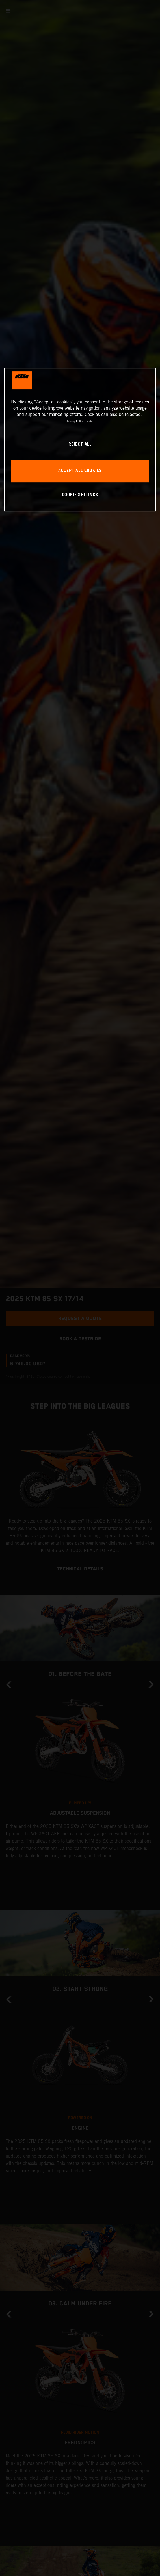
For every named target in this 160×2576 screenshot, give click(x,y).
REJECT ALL (80, 444)
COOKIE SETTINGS (80, 495)
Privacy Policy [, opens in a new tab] (75, 421)
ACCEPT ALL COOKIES (80, 470)
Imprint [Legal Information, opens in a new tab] (89, 421)
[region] (80, 439)
